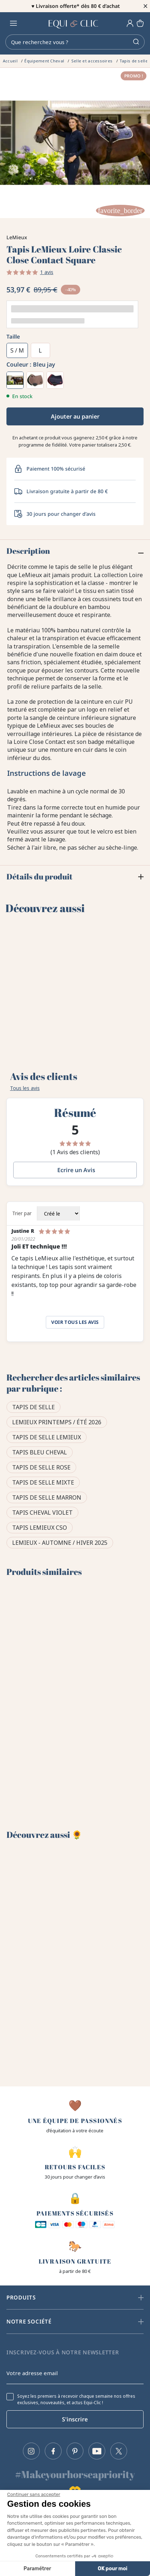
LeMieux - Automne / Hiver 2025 (59, 1543)
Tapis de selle (33, 1407)
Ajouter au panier (75, 416)
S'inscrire (75, 2419)
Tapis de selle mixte (43, 1482)
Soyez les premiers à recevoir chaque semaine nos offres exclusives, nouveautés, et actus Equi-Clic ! (76, 2399)
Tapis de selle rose (41, 1467)
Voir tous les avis (74, 1322)
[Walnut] (35, 380)
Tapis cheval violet (42, 1512)
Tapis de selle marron (46, 1497)
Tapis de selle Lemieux (46, 1437)
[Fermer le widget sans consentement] (34, 2494)
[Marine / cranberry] (55, 380)
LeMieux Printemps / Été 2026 (56, 1422)
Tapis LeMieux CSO (39, 1528)
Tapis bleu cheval (39, 1452)
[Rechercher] (75, 41)
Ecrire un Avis (76, 1170)
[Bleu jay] (15, 380)
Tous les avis (25, 1088)
